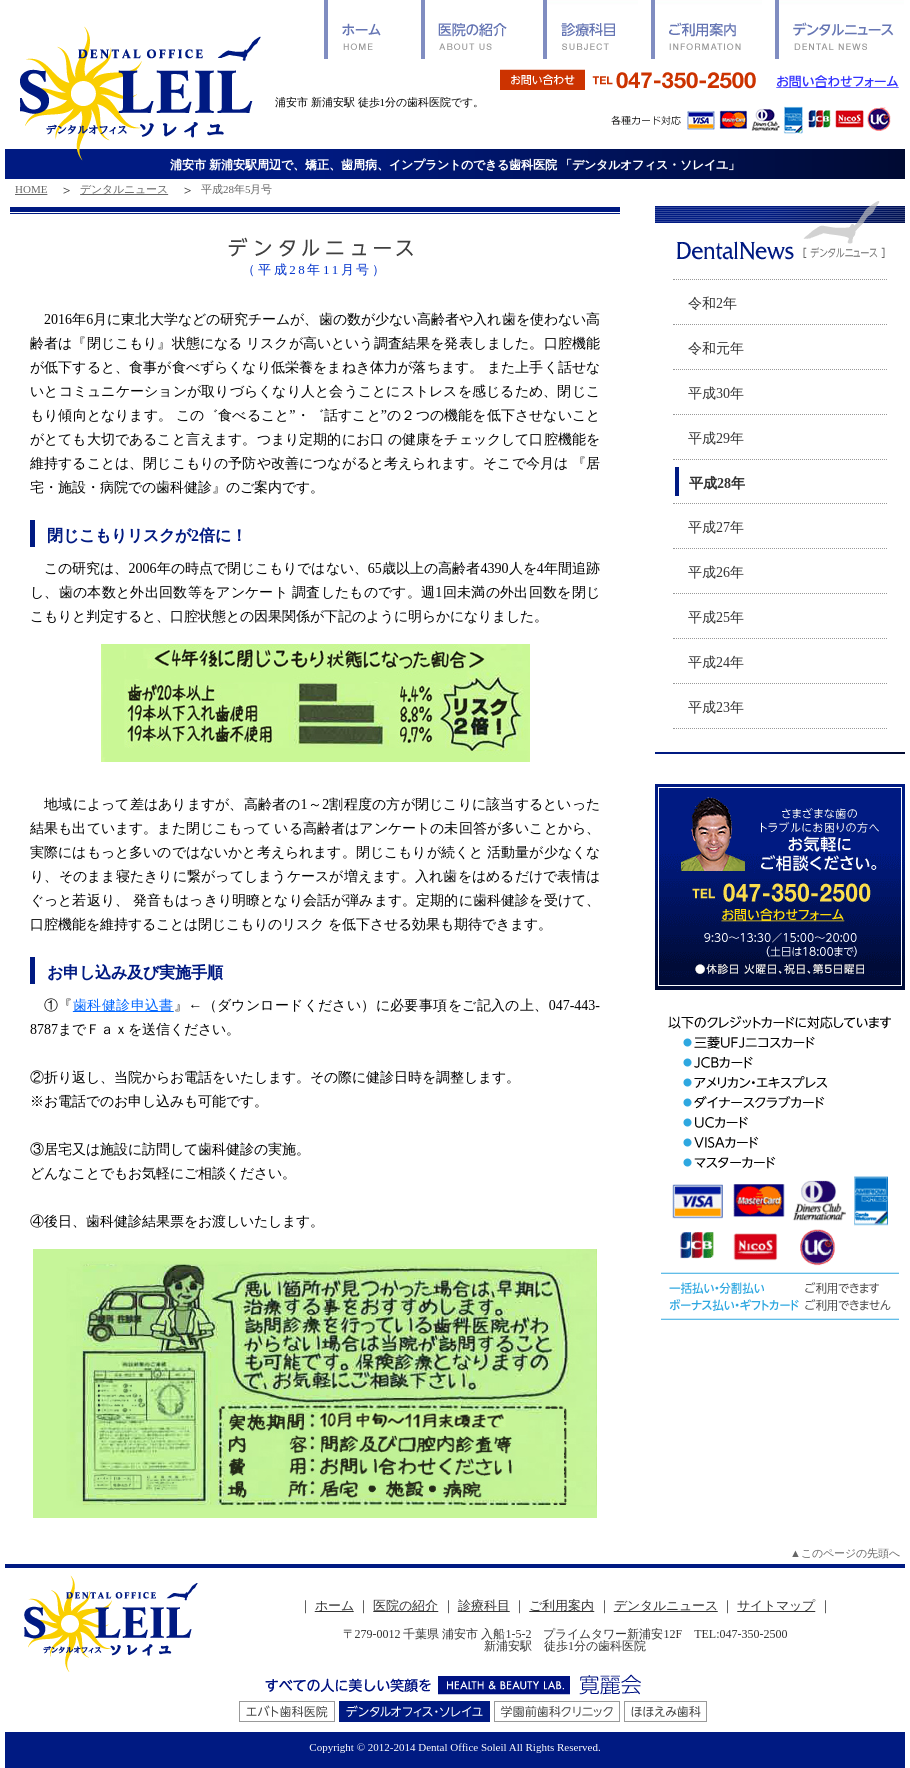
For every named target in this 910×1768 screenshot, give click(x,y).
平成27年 (716, 527)
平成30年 (716, 393)
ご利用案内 (561, 1605)
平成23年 (716, 707)
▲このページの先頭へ (845, 1553)
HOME (31, 189)
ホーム (334, 1605)
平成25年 (716, 617)
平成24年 (716, 662)
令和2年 (712, 303)
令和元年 (716, 348)
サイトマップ (776, 1605)
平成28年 (717, 483)
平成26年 (716, 572)
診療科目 (484, 1605)
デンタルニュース (124, 189)
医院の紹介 (405, 1605)
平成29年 (716, 438)
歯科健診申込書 (123, 1005)
